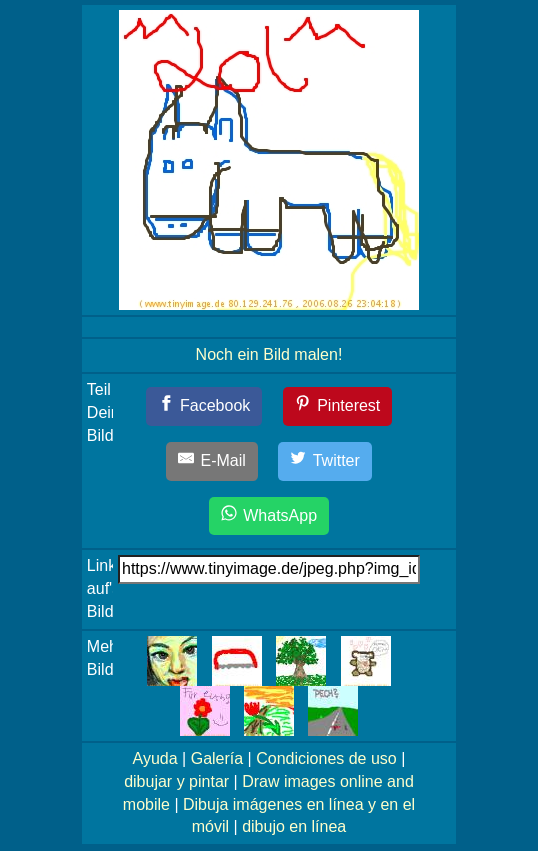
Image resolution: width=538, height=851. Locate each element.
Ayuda (155, 758)
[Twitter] (325, 461)
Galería (217, 758)
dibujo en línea (294, 826)
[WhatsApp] (269, 516)
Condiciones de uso (326, 758)
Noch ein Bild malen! (269, 354)
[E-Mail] (212, 461)
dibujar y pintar (176, 781)
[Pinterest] (338, 406)
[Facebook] (204, 406)
